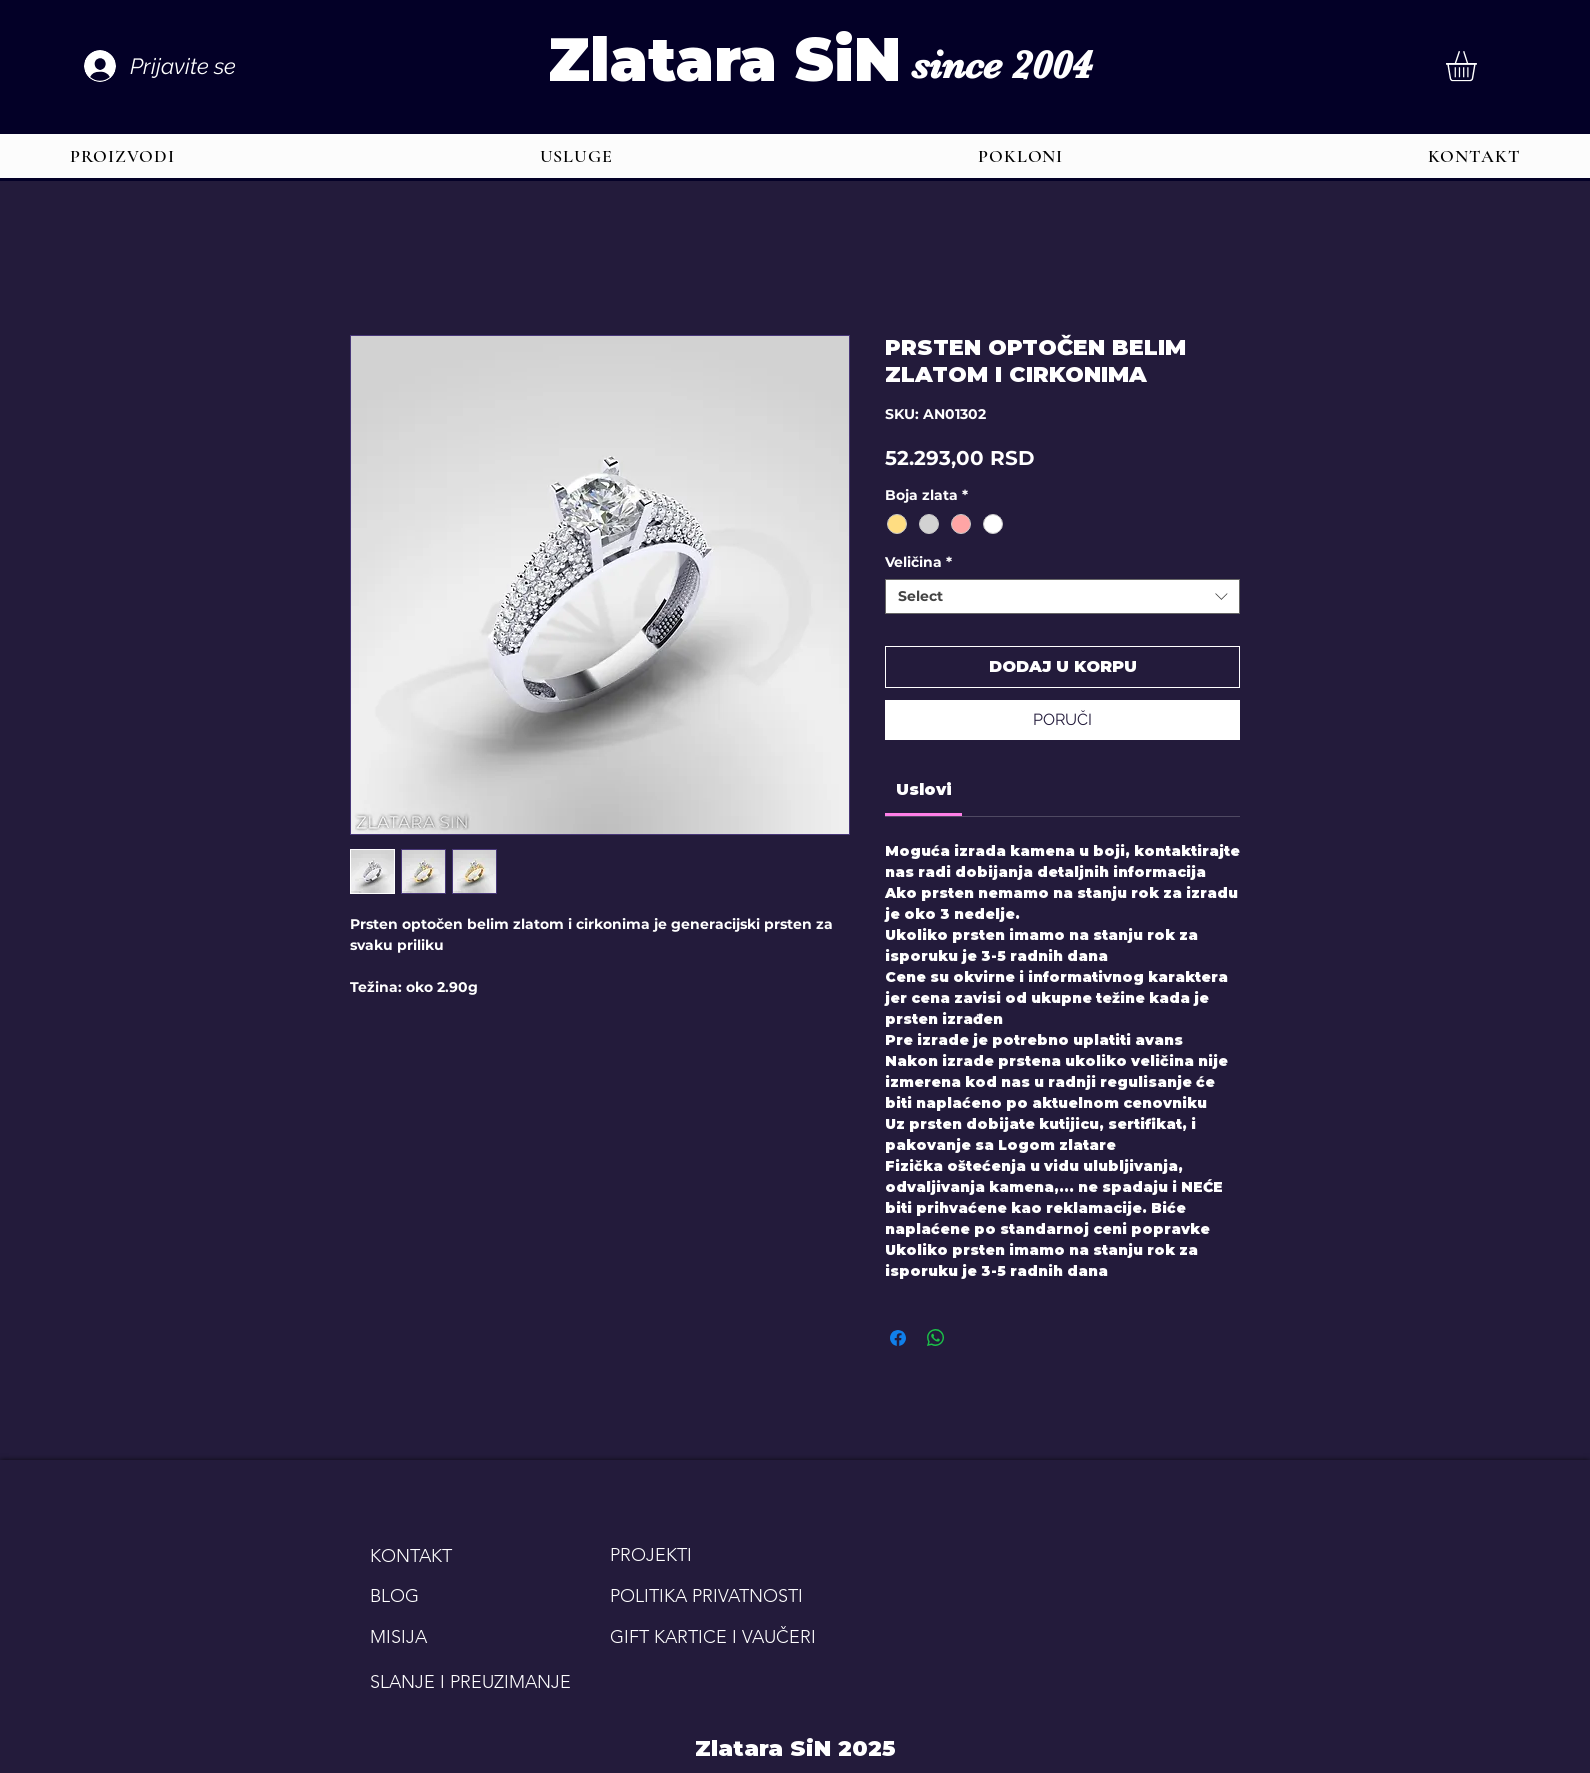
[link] (924, 789)
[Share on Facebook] (898, 1338)
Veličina (918, 562)
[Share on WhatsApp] (936, 1338)
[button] (1479, 66)
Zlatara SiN (724, 59)
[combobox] (1062, 596)
